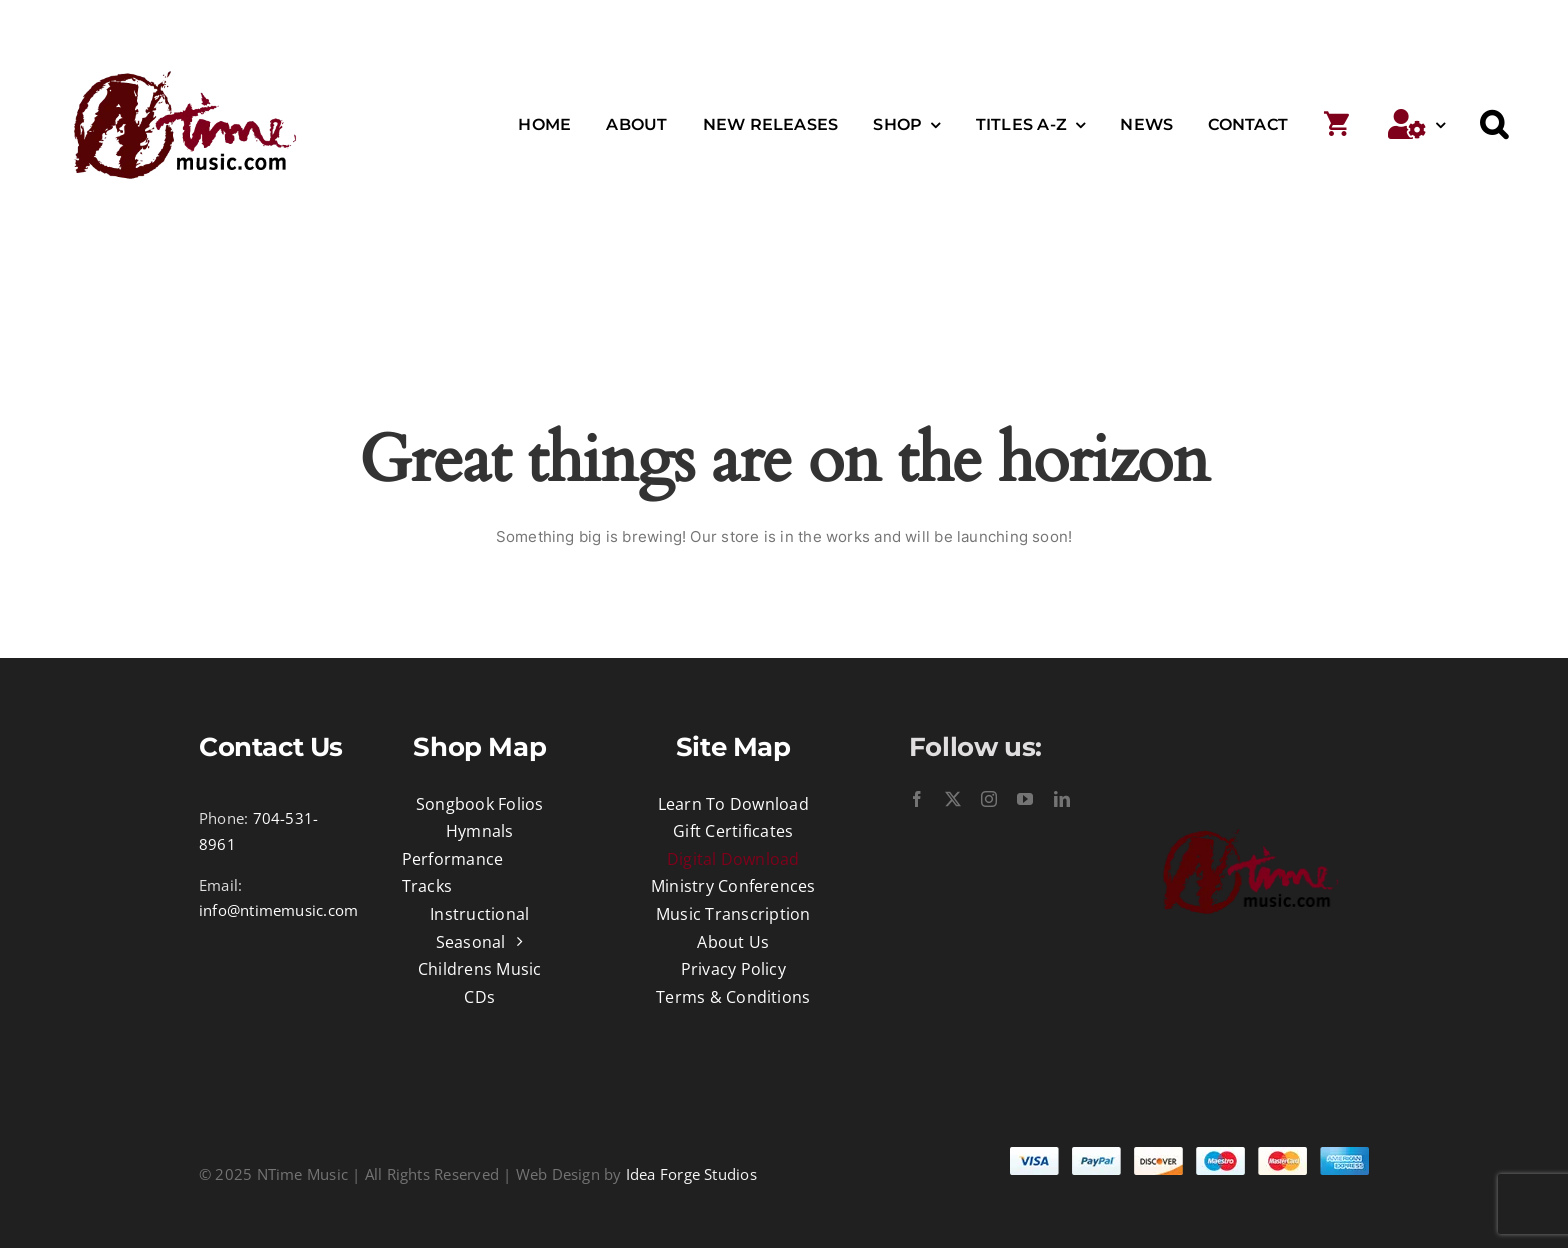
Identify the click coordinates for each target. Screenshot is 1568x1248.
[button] (1494, 125)
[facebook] (917, 799)
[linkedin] (1062, 799)
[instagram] (989, 799)
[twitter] (953, 799)
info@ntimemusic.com (278, 910)
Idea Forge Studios (691, 1174)
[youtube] (1025, 799)
